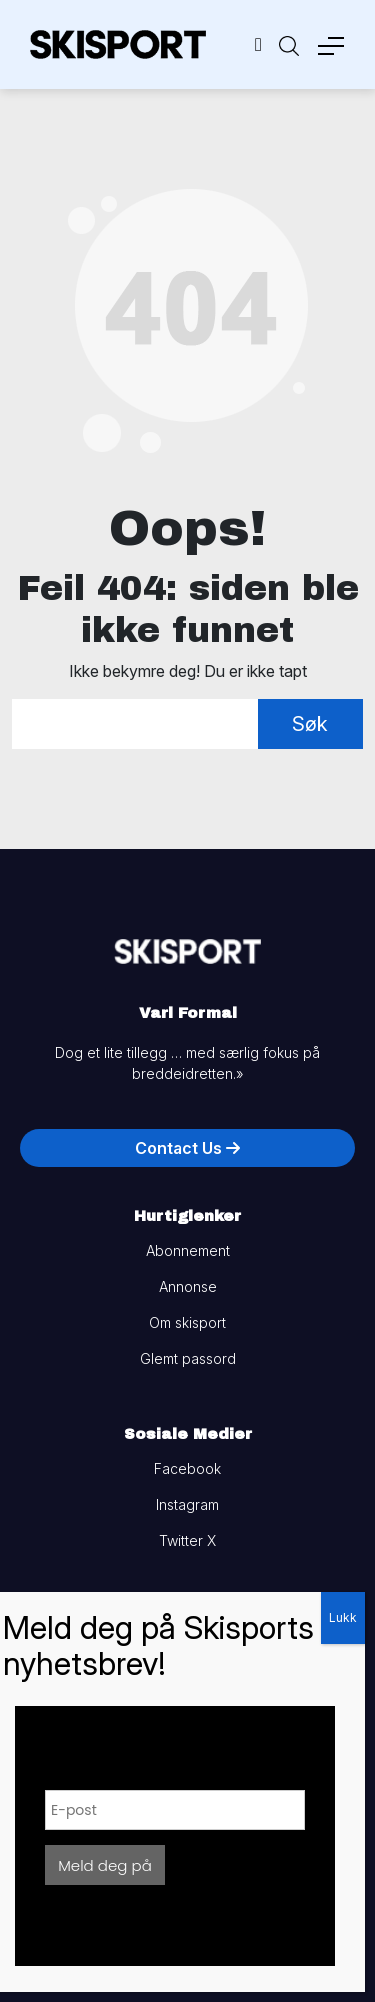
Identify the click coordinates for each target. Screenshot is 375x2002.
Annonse (188, 1286)
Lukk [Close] (343, 1617)
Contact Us (187, 1148)
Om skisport (187, 1322)
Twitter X (187, 1540)
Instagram (187, 1504)
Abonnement (188, 1250)
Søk (310, 724)
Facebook (187, 1468)
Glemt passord (188, 1358)
